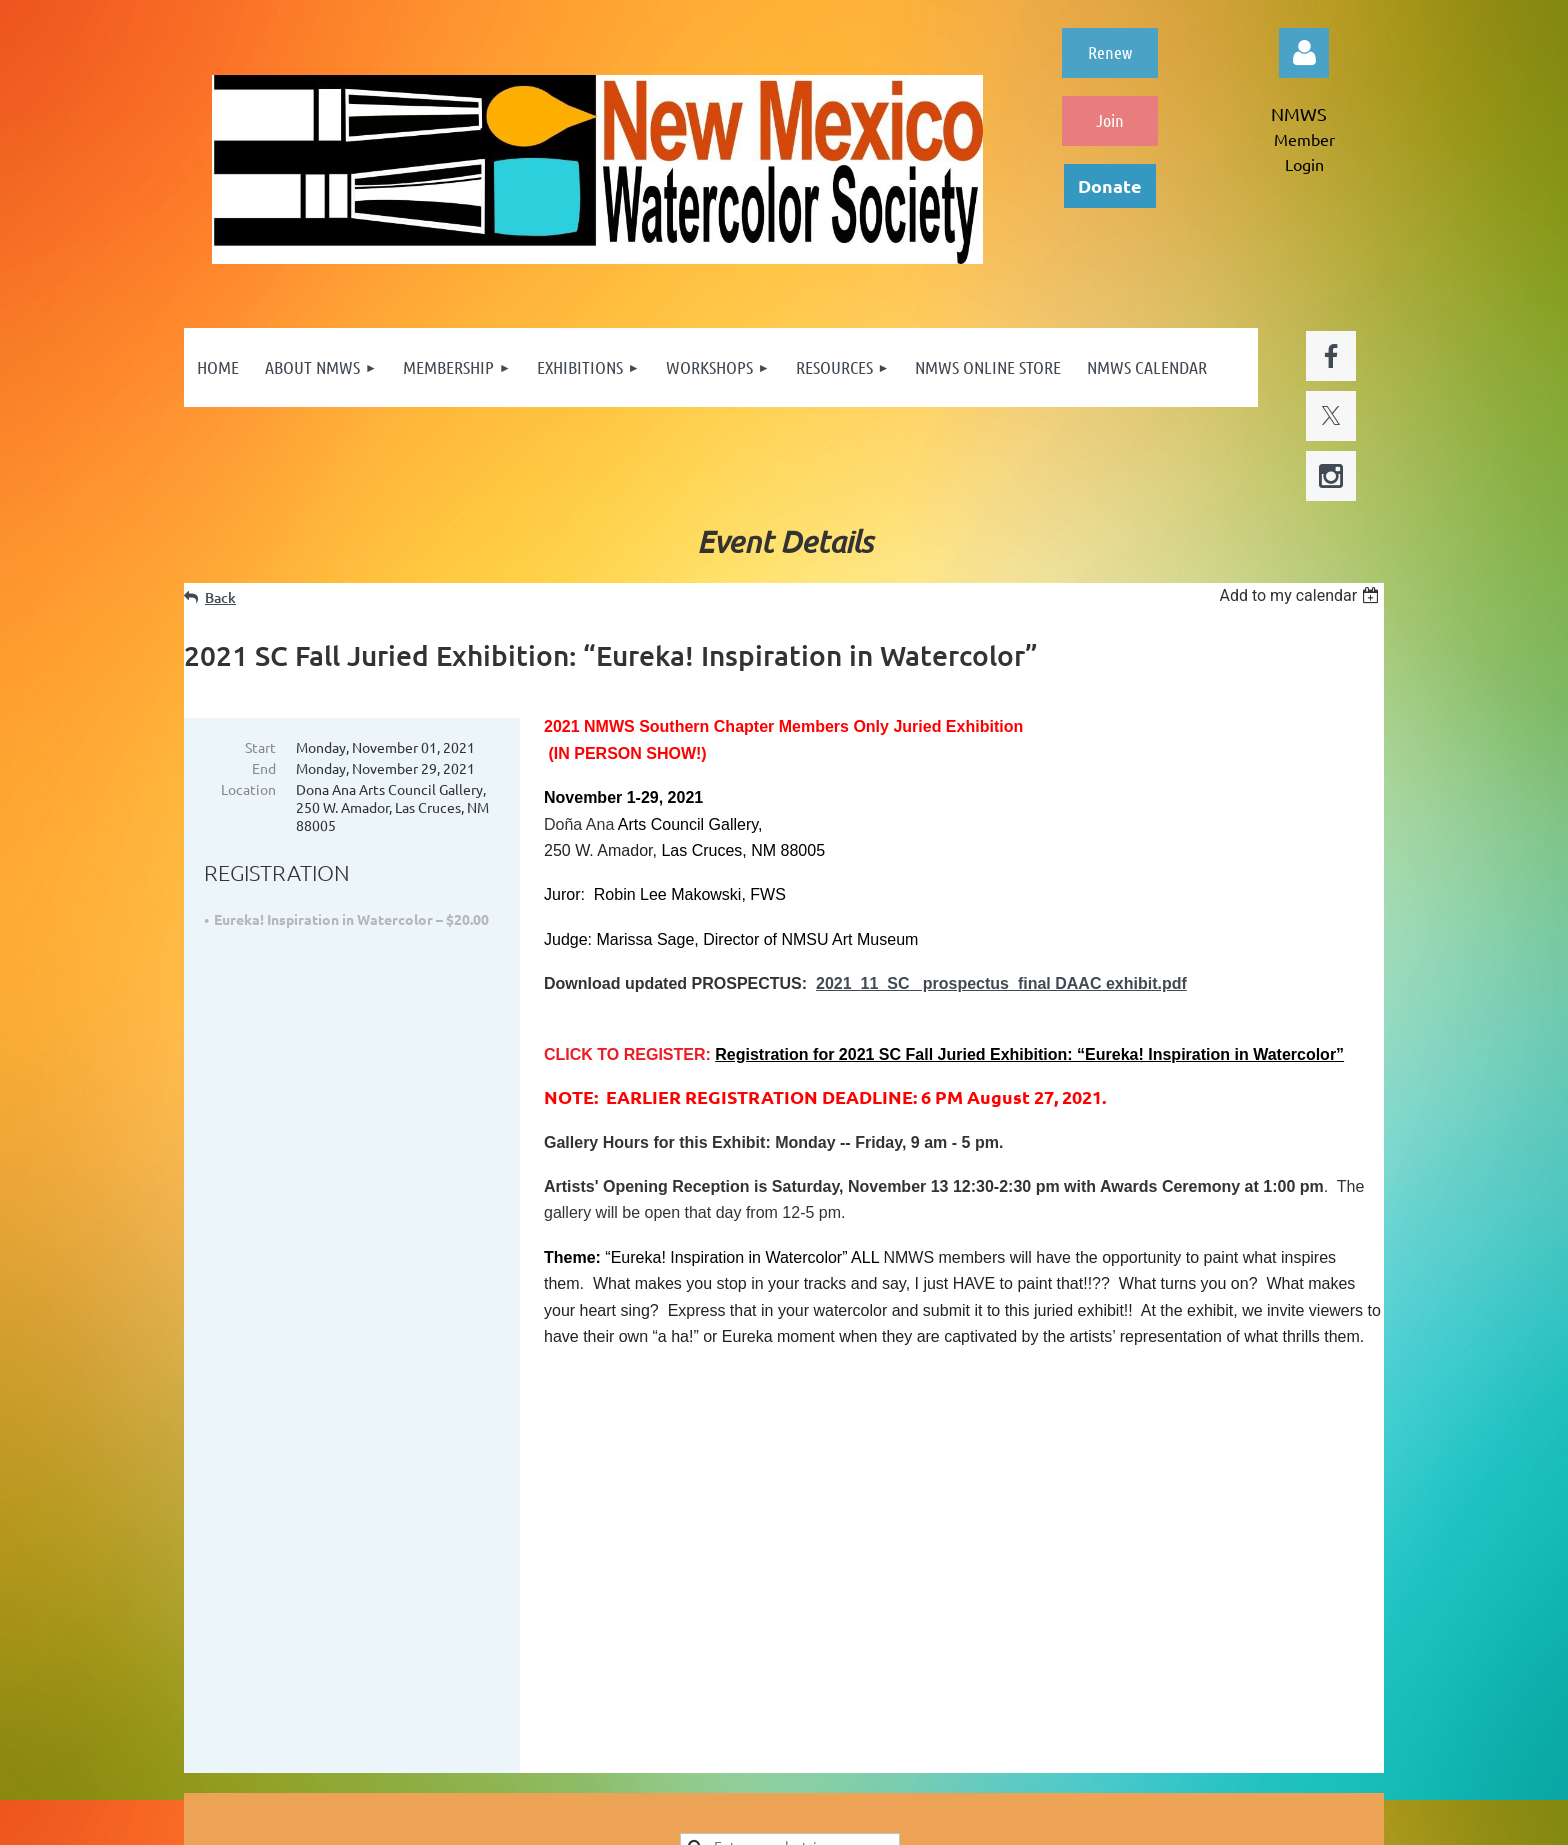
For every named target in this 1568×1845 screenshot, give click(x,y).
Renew (1110, 52)
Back (220, 597)
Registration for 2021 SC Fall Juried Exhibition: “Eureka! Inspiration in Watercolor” (1029, 1054)
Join (1110, 120)
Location (248, 789)
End (264, 768)
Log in (1304, 53)
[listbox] (1301, 595)
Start (260, 747)
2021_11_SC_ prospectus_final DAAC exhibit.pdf (1001, 983)
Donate (1110, 185)
